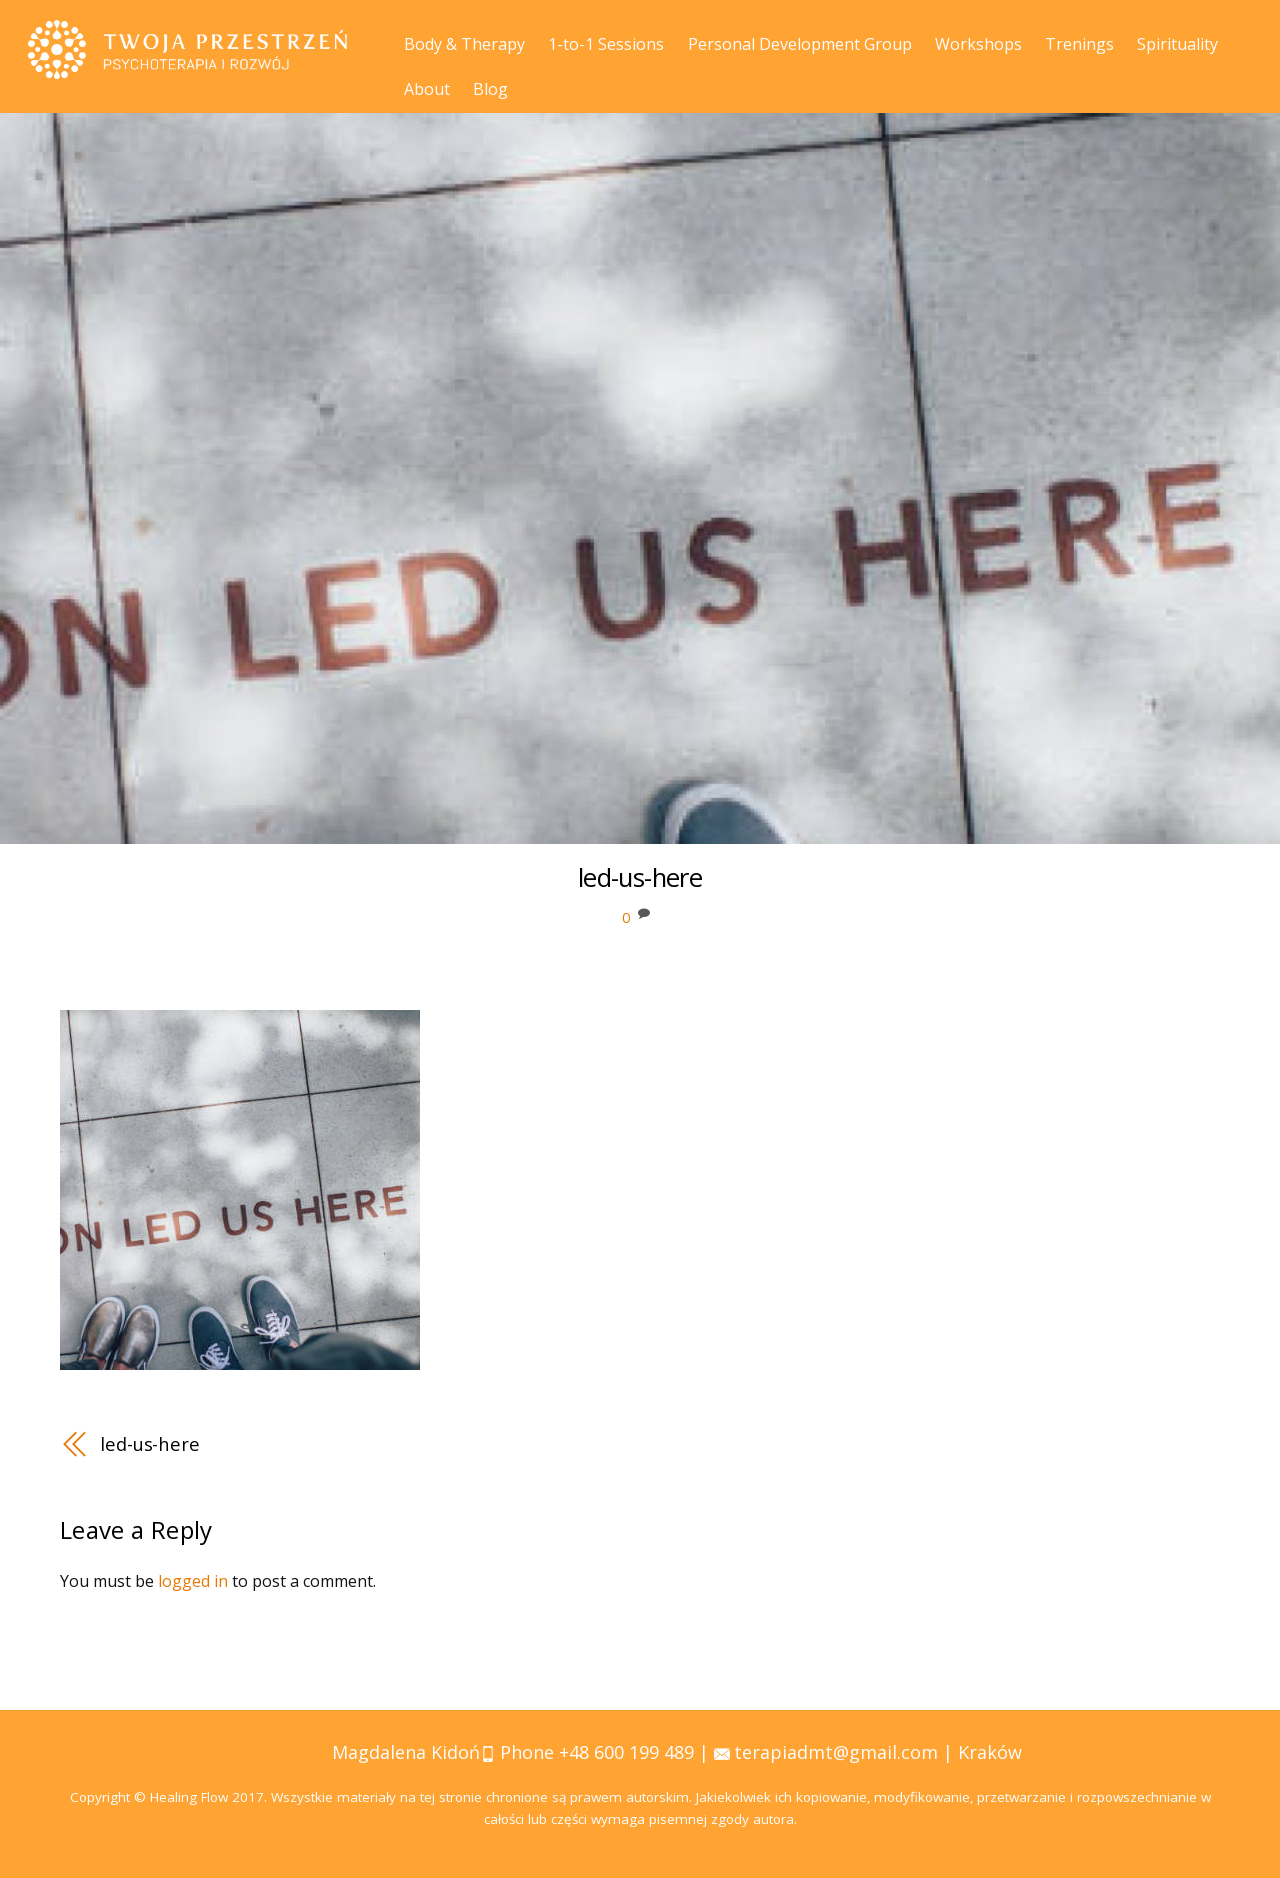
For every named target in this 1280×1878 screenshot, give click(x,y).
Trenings (1079, 44)
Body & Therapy (464, 44)
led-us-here (150, 1443)
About (427, 89)
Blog (490, 89)
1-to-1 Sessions (606, 44)
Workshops (978, 44)
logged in (193, 1581)
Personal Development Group (800, 44)
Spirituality (1177, 44)
